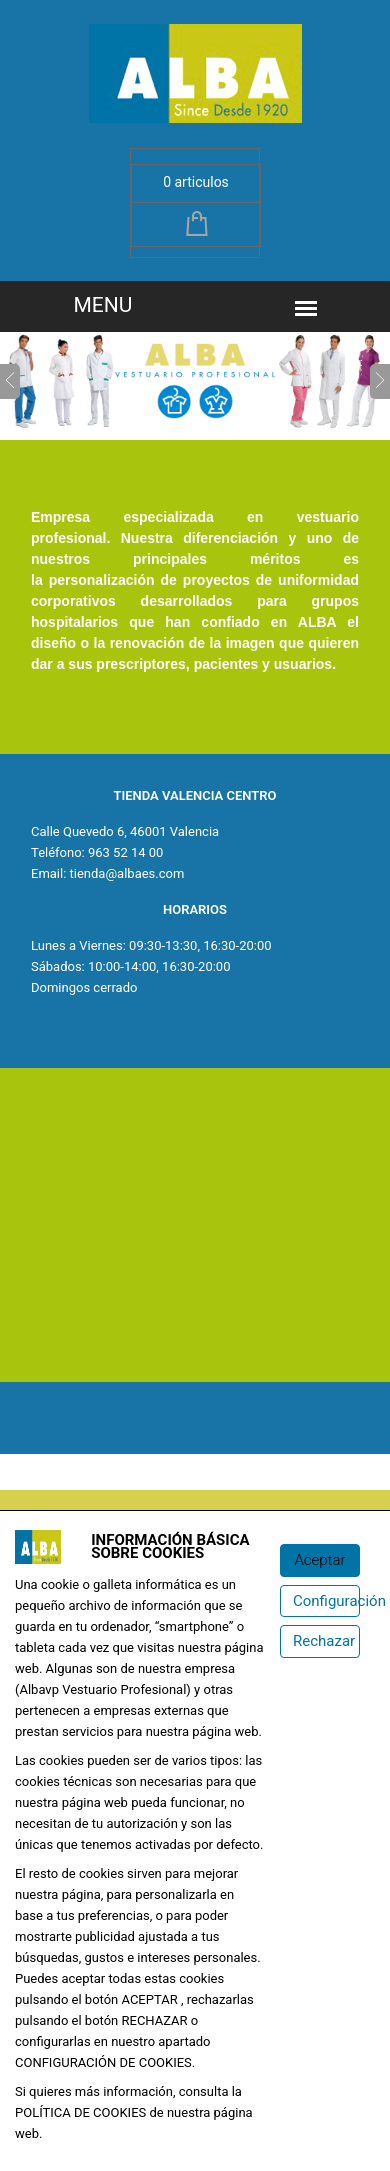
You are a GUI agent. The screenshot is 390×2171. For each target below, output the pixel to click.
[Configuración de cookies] (320, 1601)
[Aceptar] (320, 1560)
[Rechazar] (320, 1641)
